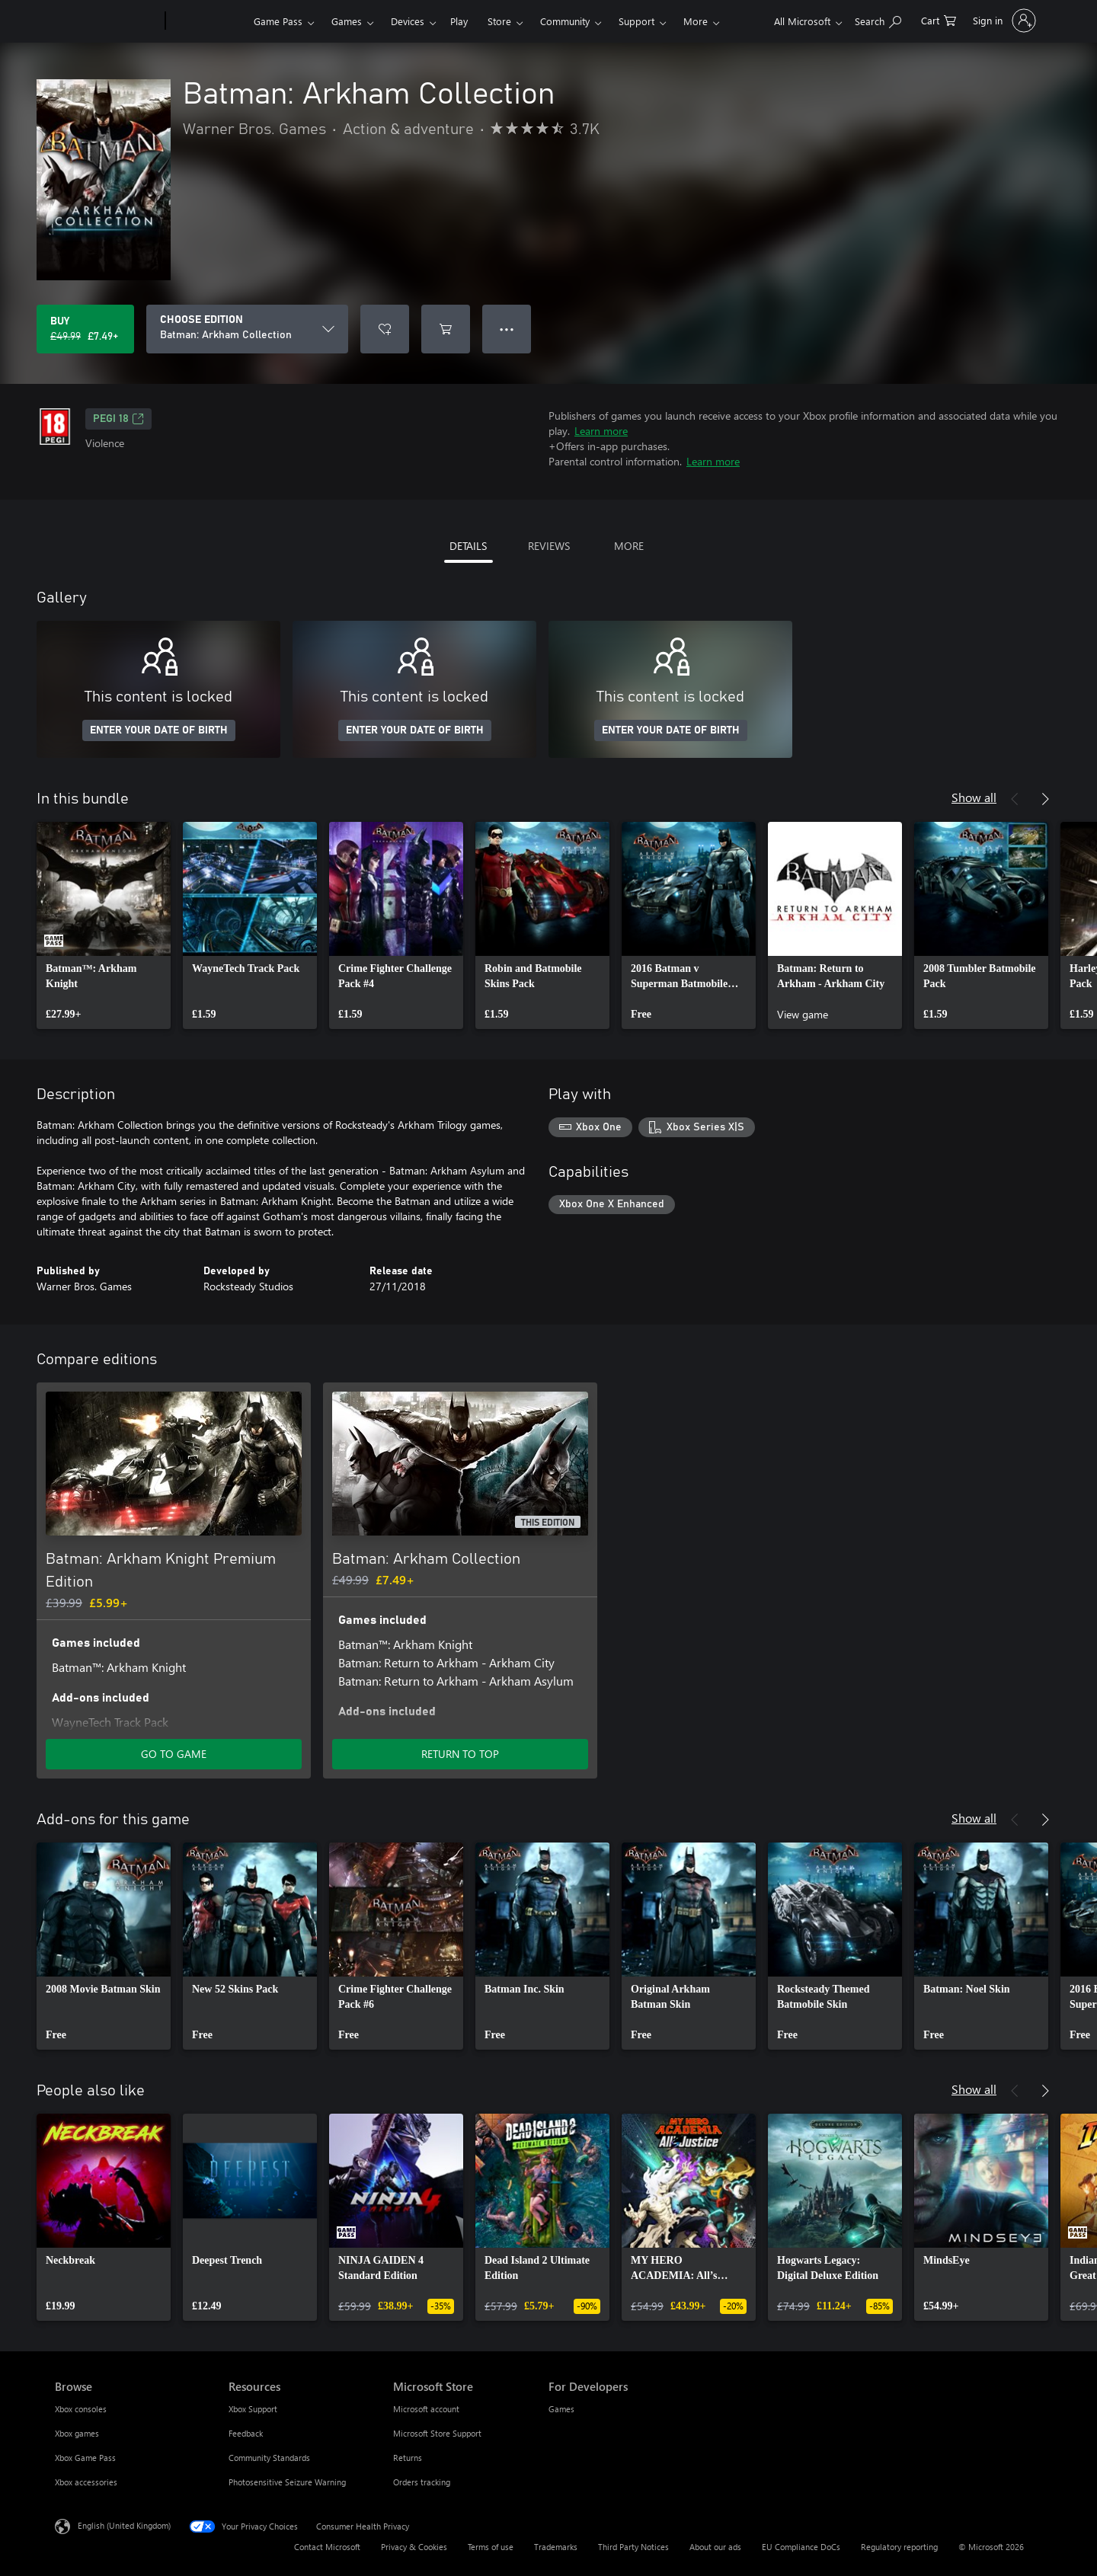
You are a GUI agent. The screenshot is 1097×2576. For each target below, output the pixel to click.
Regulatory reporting (899, 2547)
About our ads (715, 2547)
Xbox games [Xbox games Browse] (77, 2433)
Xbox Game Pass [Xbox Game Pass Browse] (85, 2458)
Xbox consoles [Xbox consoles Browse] (81, 2409)
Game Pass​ (278, 20)
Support (636, 20)
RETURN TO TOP (460, 1754)
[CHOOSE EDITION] (247, 329)
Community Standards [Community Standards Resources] (269, 2458)
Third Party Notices (633, 2547)
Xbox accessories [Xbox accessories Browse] (86, 2482)
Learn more (601, 430)
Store (499, 20)
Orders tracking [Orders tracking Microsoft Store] (421, 2482)
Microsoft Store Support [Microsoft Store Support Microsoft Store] (437, 2433)
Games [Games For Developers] (561, 2409)
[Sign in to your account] (1003, 20)
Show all (973, 797)
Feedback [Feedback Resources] (246, 2433)
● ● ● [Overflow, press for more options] (507, 328)
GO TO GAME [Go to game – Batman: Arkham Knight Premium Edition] (173, 1754)
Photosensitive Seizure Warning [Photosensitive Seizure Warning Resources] (287, 2482)
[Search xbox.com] (878, 19)
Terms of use (490, 2547)
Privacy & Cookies (414, 2547)
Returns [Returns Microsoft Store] (407, 2458)
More (695, 20)
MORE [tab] (629, 546)
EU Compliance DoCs (801, 2547)
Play (459, 20)
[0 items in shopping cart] (938, 19)
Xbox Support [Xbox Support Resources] (253, 2409)
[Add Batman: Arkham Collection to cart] (445, 329)
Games (346, 20)
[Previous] (1014, 799)
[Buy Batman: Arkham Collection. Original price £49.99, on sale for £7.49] (85, 329)
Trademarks (555, 2547)
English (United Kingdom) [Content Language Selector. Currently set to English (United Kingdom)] (124, 2525)
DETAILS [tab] (468, 546)
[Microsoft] (107, 21)
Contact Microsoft (327, 2547)
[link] (104, 925)
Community (565, 20)
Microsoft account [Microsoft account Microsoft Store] (426, 2409)
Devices (407, 20)
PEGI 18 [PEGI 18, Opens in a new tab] (118, 419)
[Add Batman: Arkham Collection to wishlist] (384, 329)
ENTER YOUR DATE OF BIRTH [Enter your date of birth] (159, 730)
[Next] (1045, 799)
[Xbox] (207, 21)
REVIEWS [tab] (549, 546)
